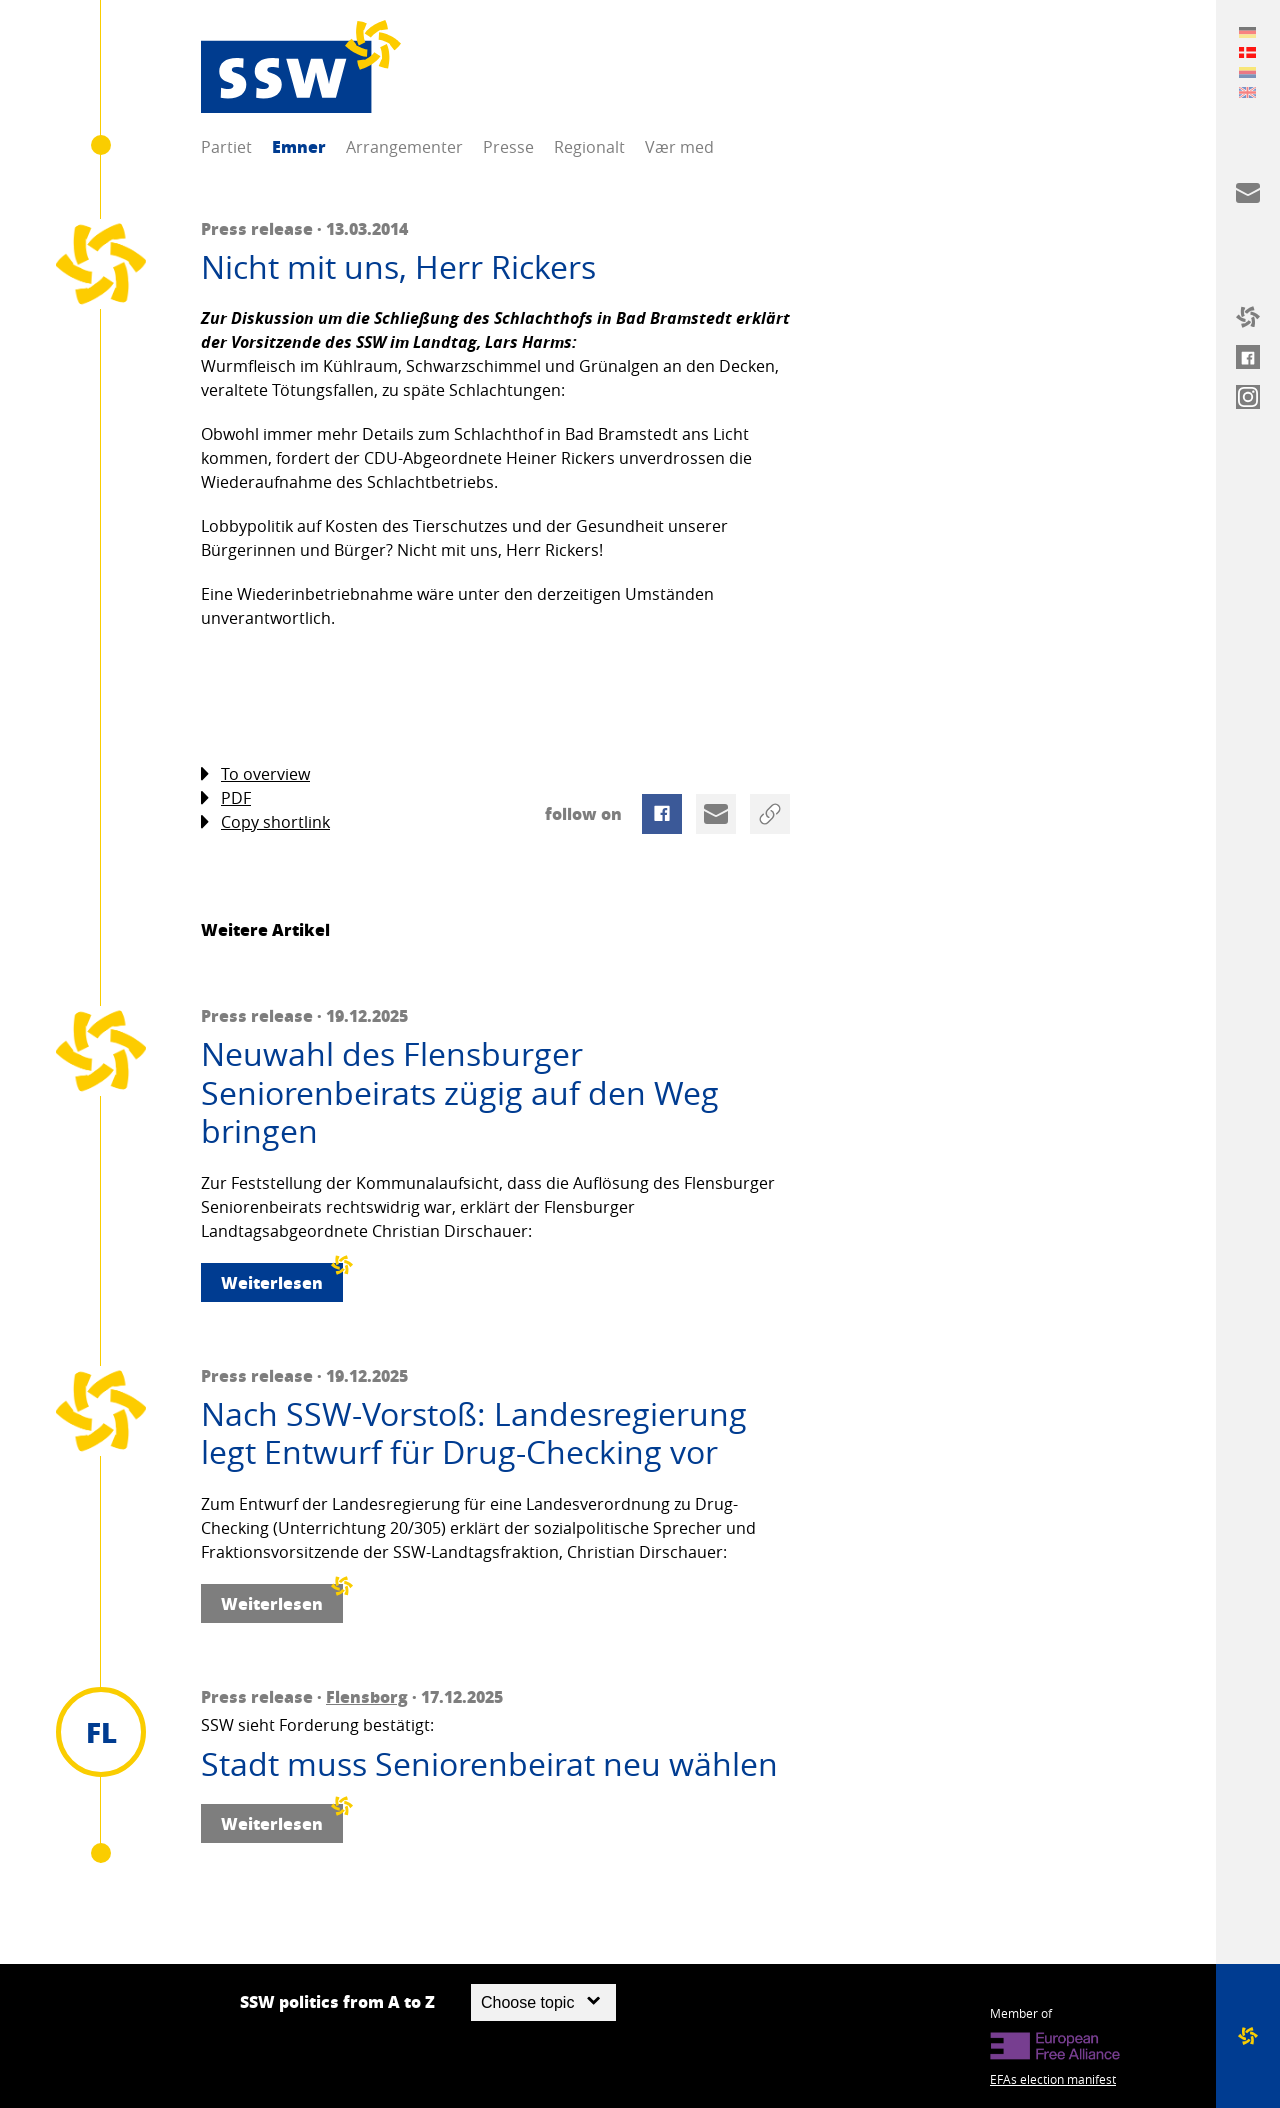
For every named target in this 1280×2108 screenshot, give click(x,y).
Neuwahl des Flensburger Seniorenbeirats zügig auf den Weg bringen (460, 1092)
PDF (226, 798)
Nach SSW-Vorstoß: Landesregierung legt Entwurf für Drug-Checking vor (474, 1433)
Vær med (679, 147)
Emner (299, 146)
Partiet (226, 147)
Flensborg (367, 1696)
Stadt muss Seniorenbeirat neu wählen (489, 1764)
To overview (255, 774)
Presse (508, 147)
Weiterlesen (282, 1278)
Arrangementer (404, 147)
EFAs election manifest (1053, 2079)
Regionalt (589, 147)
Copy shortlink (265, 822)
